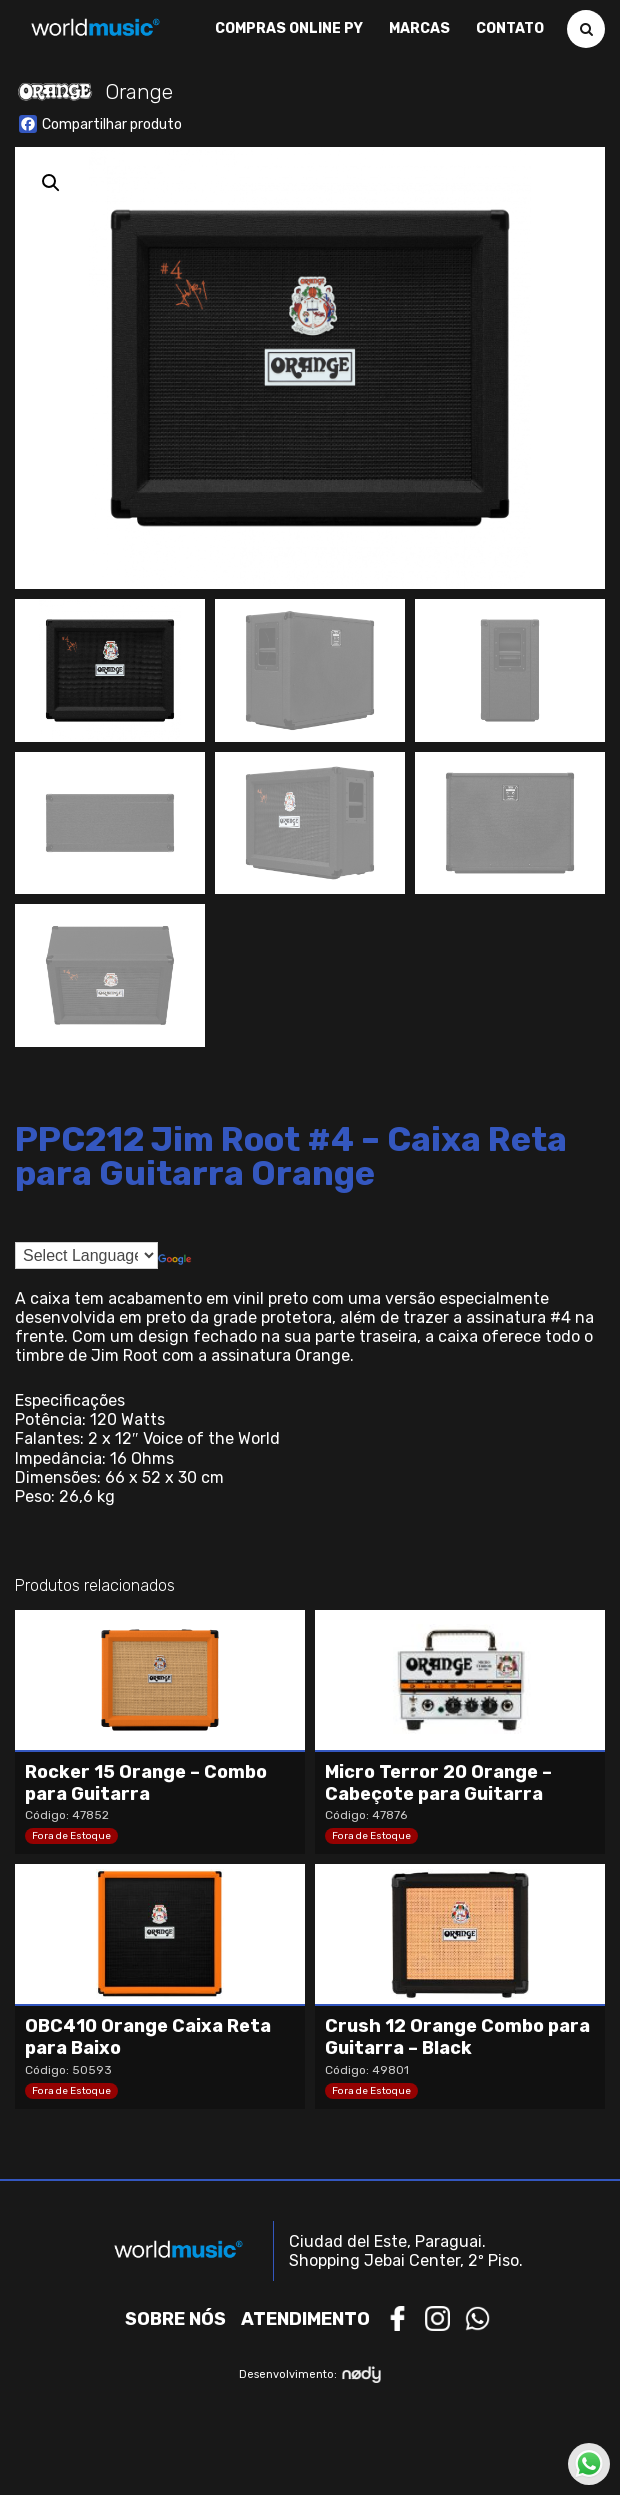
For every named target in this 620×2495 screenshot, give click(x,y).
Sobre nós (175, 2319)
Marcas (419, 29)
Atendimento (305, 2319)
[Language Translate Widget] (86, 1255)
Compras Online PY (289, 29)
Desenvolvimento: (310, 2374)
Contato (510, 29)
